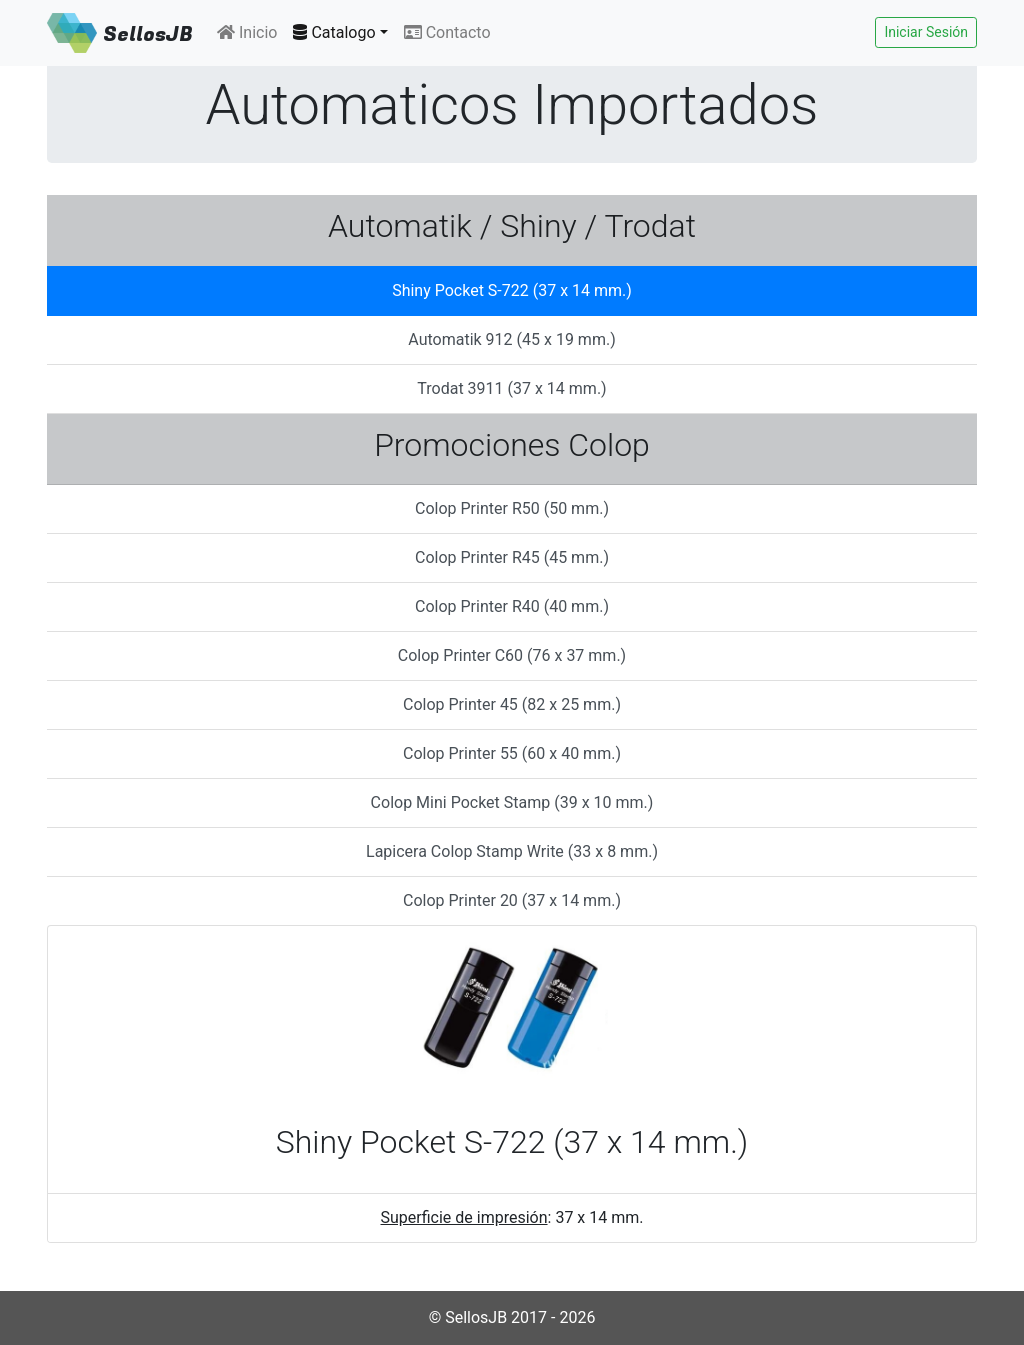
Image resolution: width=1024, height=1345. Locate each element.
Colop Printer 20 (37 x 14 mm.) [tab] (512, 900)
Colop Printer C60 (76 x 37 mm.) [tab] (512, 655)
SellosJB (148, 34)
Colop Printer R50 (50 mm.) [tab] (512, 508)
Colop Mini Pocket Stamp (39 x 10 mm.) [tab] (512, 802)
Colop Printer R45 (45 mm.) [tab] (512, 557)
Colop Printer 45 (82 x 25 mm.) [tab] (512, 704)
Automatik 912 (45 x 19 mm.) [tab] (511, 339)
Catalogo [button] (334, 32)
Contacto (447, 32)
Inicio (247, 32)
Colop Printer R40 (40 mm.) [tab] (512, 606)
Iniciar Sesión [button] (926, 32)
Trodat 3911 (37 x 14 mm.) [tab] (511, 388)
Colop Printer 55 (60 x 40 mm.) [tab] (512, 753)
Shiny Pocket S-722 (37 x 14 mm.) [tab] (512, 290)
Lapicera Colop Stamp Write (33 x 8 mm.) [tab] (512, 851)
